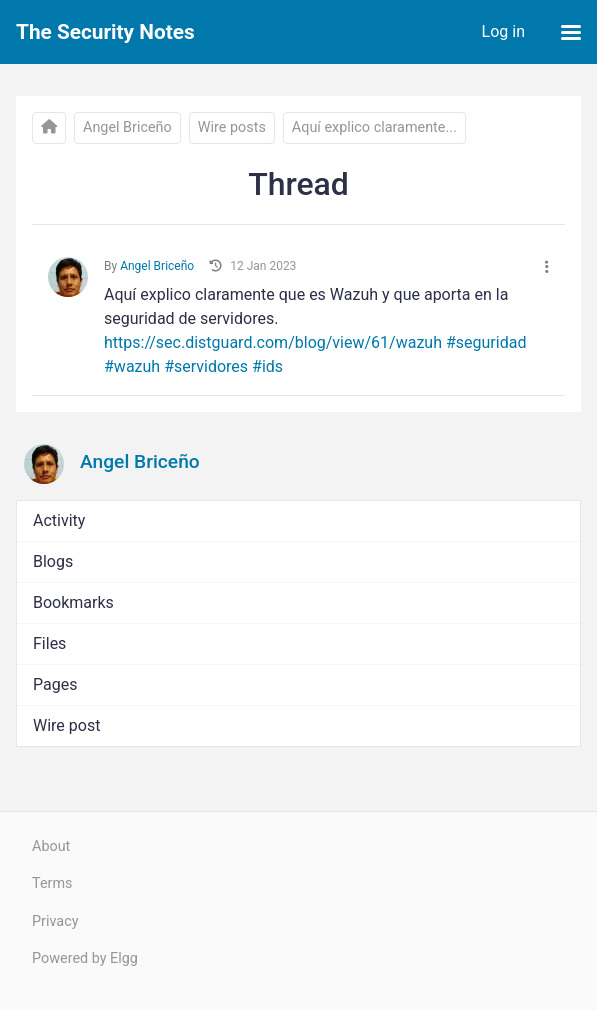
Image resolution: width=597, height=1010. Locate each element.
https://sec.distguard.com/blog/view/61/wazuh (273, 342)
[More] (547, 268)
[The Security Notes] (49, 128)
